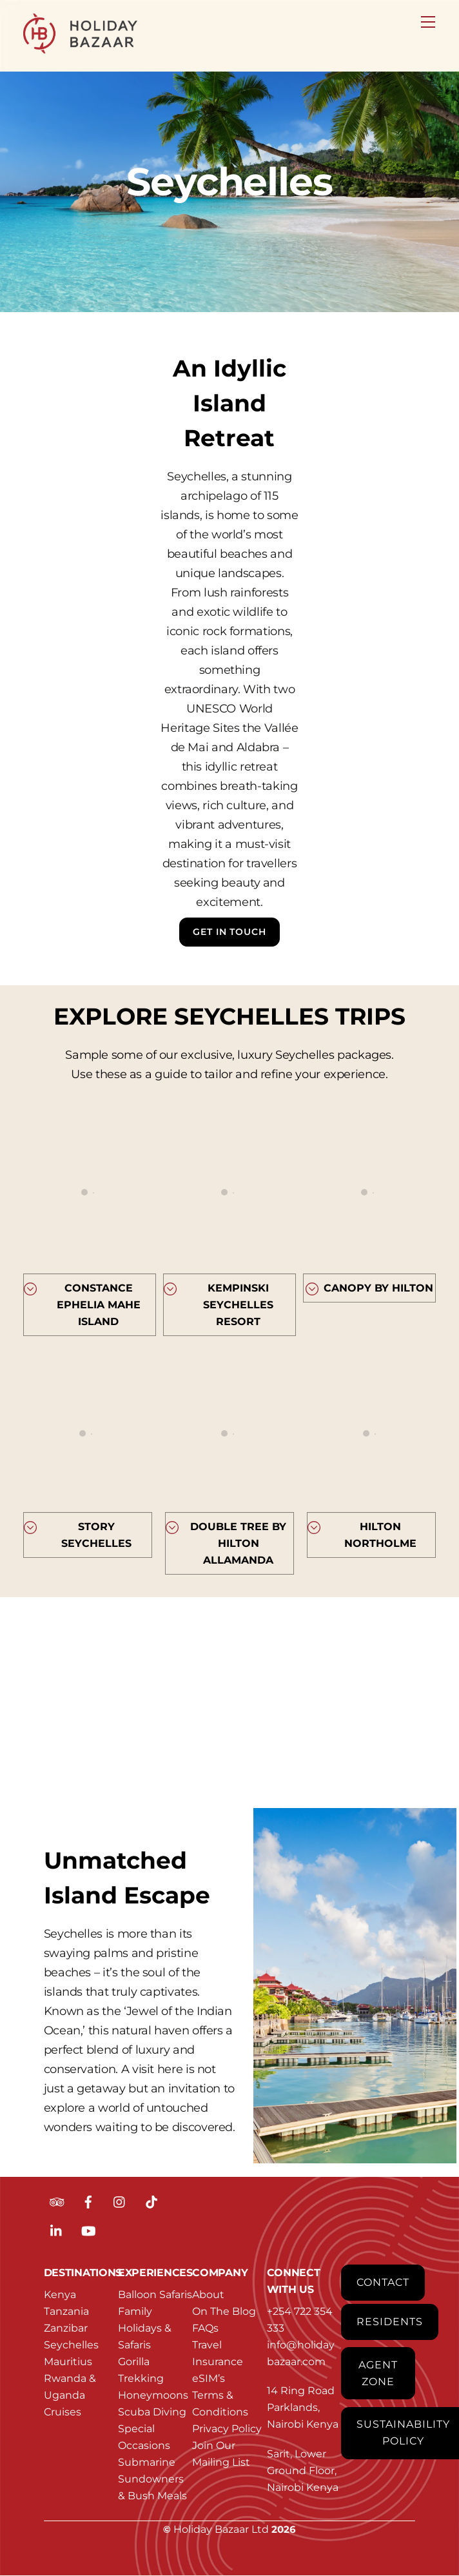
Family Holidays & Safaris (144, 2328)
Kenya (60, 2294)
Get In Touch (229, 932)
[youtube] (88, 2230)
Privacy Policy (227, 2429)
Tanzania (66, 2311)
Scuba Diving (152, 2412)
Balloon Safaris (155, 2294)
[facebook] (88, 2201)
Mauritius (68, 2361)
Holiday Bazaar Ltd (221, 2529)
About (208, 2294)
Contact (382, 2282)
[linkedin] (57, 2230)
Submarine (146, 2462)
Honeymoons (153, 2395)
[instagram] (120, 2201)
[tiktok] (151, 2201)
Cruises (62, 2412)
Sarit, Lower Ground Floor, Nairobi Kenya (302, 2470)
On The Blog (224, 2311)
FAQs (205, 2328)
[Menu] (428, 17)
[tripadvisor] (57, 2201)
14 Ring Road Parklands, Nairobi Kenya (302, 2408)
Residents (389, 2321)
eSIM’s (208, 2378)
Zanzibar (66, 2328)
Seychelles (71, 2345)
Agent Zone (378, 2373)
